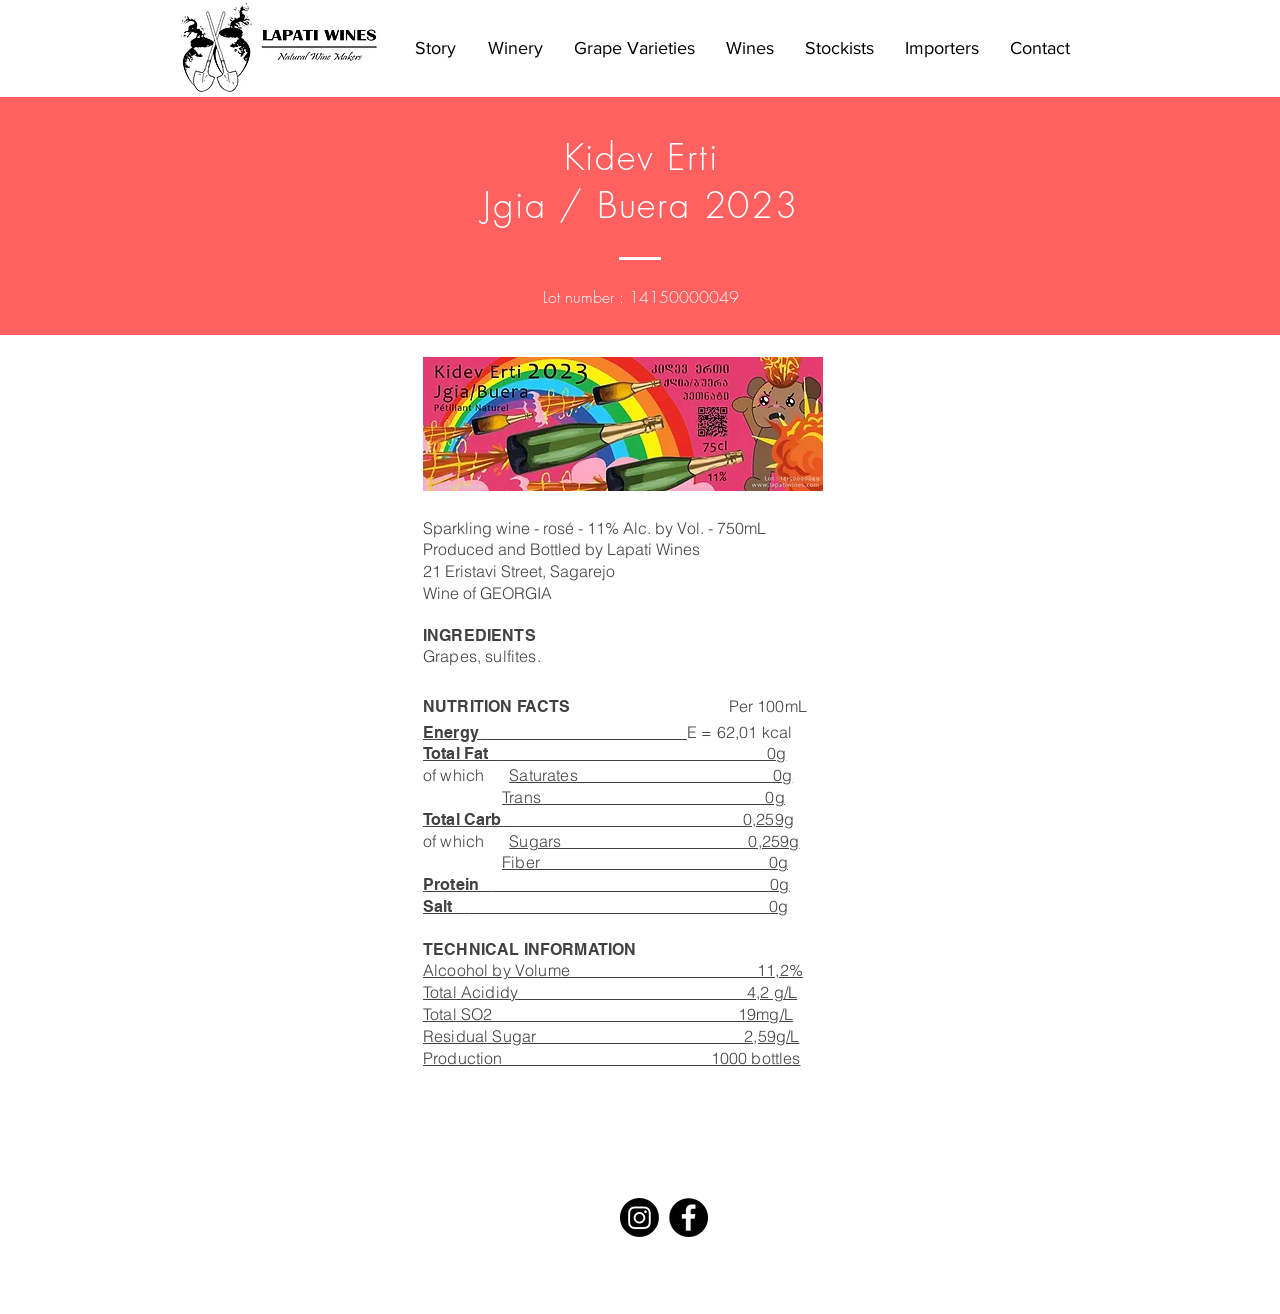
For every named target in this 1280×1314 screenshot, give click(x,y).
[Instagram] (639, 1217)
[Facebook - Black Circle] (688, 1217)
